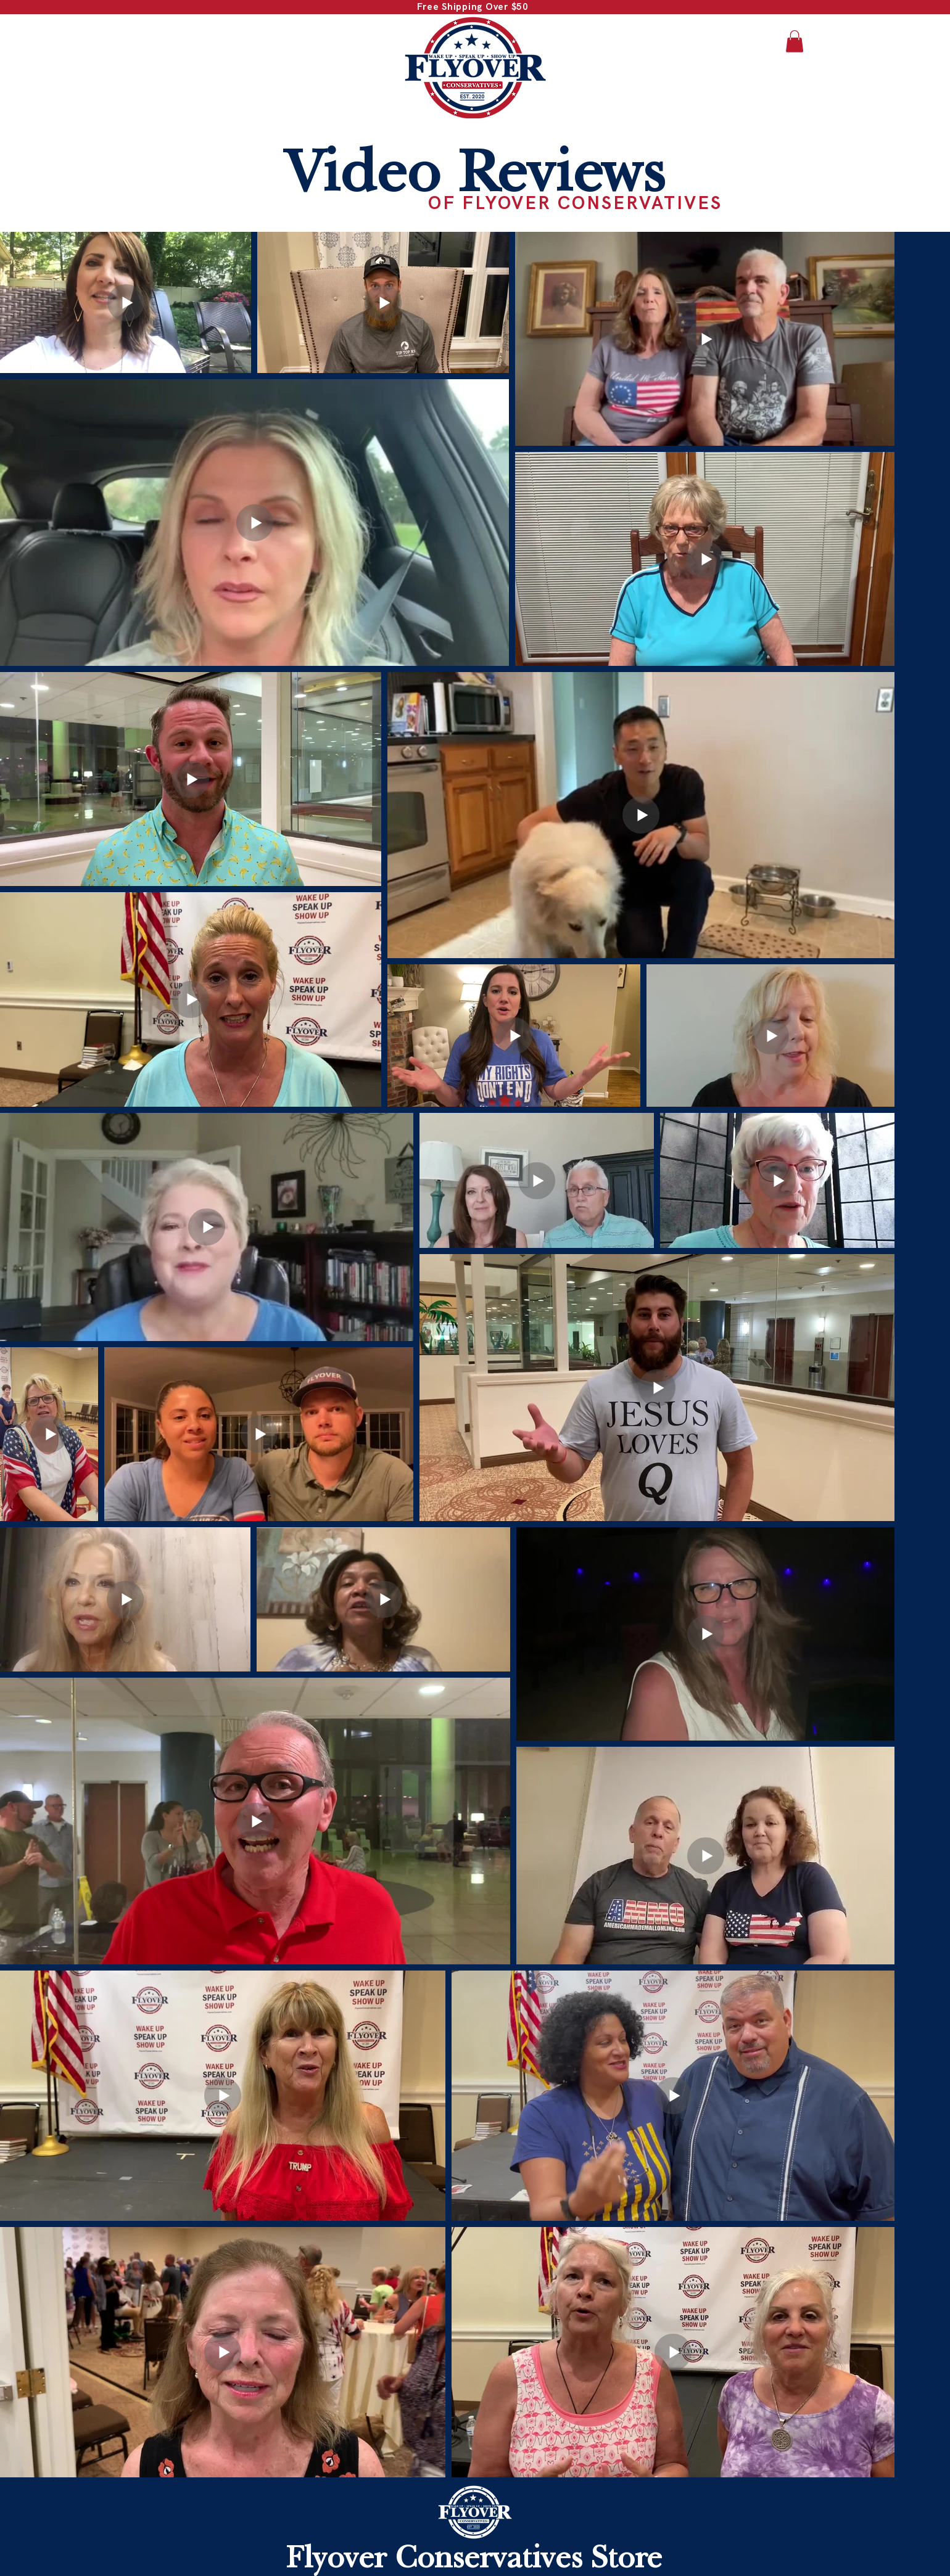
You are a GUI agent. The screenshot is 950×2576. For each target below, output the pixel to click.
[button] (794, 41)
